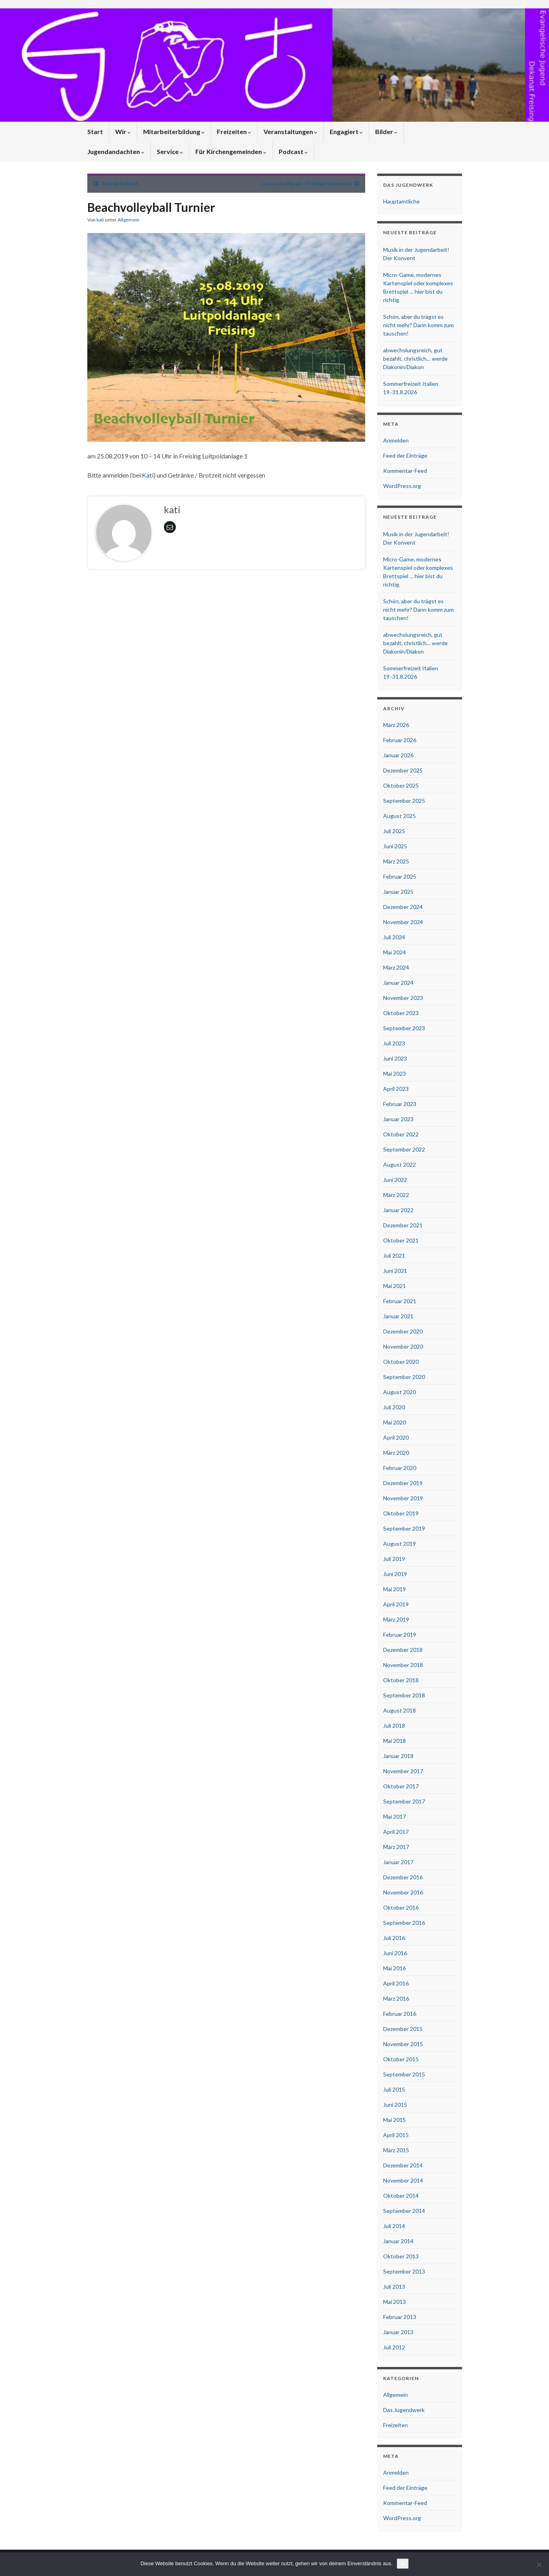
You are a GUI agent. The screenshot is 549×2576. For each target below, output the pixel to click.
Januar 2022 (398, 1210)
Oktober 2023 (401, 1012)
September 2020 (404, 1376)
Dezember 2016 (403, 1877)
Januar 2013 (398, 2332)
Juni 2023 (395, 1058)
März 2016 (396, 1998)
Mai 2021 (394, 1285)
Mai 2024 (394, 952)
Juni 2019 (395, 1573)
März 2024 (396, 967)
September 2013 (404, 2271)
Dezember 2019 (403, 1483)
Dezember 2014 (403, 2165)
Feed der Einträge (405, 455)
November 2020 (403, 1346)
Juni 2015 (395, 2104)
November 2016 (403, 1892)
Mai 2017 (394, 1816)
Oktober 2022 (401, 1134)
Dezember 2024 (403, 906)
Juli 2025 (394, 831)
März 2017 (396, 1846)
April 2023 (396, 1088)
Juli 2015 (394, 2089)
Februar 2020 (399, 1467)
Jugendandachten (115, 151)
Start (95, 131)
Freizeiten (234, 131)
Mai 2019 (394, 1589)
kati (100, 220)
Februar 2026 (399, 740)
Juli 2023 (394, 1043)
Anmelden (396, 440)
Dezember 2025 (403, 770)
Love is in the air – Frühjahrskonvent (306, 183)
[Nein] (539, 2564)
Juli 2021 (394, 1255)
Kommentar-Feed (405, 470)
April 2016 (396, 1983)
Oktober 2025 (401, 785)
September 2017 (404, 1801)
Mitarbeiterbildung (174, 131)
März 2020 (396, 1452)
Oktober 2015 (401, 2059)
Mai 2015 (394, 2119)
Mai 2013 (394, 2301)
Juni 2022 (395, 1179)
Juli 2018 (394, 1725)
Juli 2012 (394, 2347)
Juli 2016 (394, 1937)
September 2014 (404, 2210)
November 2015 (403, 2044)
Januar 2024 (398, 982)
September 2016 (404, 1922)
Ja (402, 2563)
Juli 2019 (394, 1558)
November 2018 (403, 1664)
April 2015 (396, 2135)
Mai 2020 (394, 1422)
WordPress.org (402, 485)
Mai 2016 (394, 1968)
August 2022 (399, 1164)
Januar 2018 (398, 1755)
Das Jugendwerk (404, 2409)
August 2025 (399, 815)
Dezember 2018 (403, 1649)
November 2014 (403, 2180)
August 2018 (399, 1710)
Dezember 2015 (403, 2028)
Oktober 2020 (401, 1361)
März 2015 (396, 2150)
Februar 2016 (399, 2013)
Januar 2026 (398, 755)
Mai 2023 (394, 1073)
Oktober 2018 (401, 1680)
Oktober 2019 (401, 1513)
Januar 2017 (398, 1862)
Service (170, 151)
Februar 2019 (399, 1634)
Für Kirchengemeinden (230, 151)
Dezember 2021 (403, 1225)
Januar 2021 (398, 1316)
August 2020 (399, 1392)
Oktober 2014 (401, 2195)
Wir (123, 131)
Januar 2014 (398, 2241)
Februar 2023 (399, 1103)
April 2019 (396, 1604)
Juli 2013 (394, 2286)
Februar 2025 (399, 876)
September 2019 (404, 1528)
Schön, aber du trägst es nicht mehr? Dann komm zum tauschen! (418, 325)
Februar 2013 (399, 2316)
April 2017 (396, 1831)
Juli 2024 (394, 937)
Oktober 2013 (401, 2256)
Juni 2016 (395, 1953)
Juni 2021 (395, 1270)
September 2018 (404, 1695)
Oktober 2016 (401, 1907)
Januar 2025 (398, 891)
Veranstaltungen (290, 131)
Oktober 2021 (401, 1240)
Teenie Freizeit (119, 183)
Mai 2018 (394, 1740)
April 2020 (396, 1437)
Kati (147, 475)
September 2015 (404, 2074)
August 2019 (399, 1543)
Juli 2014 (394, 2225)
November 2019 (403, 1498)
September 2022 (404, 1149)
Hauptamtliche (401, 201)
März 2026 (396, 724)
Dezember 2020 (403, 1331)
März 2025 (396, 861)
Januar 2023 (398, 1119)
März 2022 (396, 1194)
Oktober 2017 (401, 1786)
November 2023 (403, 997)
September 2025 (404, 800)
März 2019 (396, 1619)
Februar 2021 (399, 1301)
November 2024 (403, 922)
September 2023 (404, 1028)
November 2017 (403, 1771)
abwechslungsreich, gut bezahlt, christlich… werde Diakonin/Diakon (415, 358)
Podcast (293, 151)
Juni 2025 (395, 846)
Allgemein (129, 220)
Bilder (386, 131)
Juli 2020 (394, 1407)
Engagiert (346, 131)
